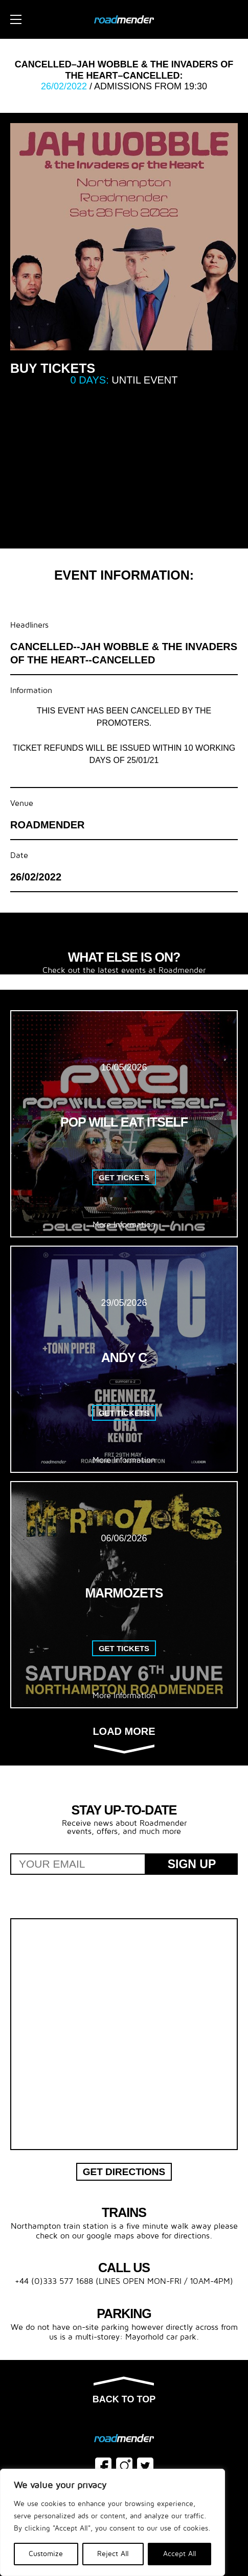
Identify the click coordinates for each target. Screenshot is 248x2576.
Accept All (179, 2554)
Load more (124, 1739)
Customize (46, 2554)
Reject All (113, 2554)
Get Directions (124, 2171)
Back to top (124, 2391)
